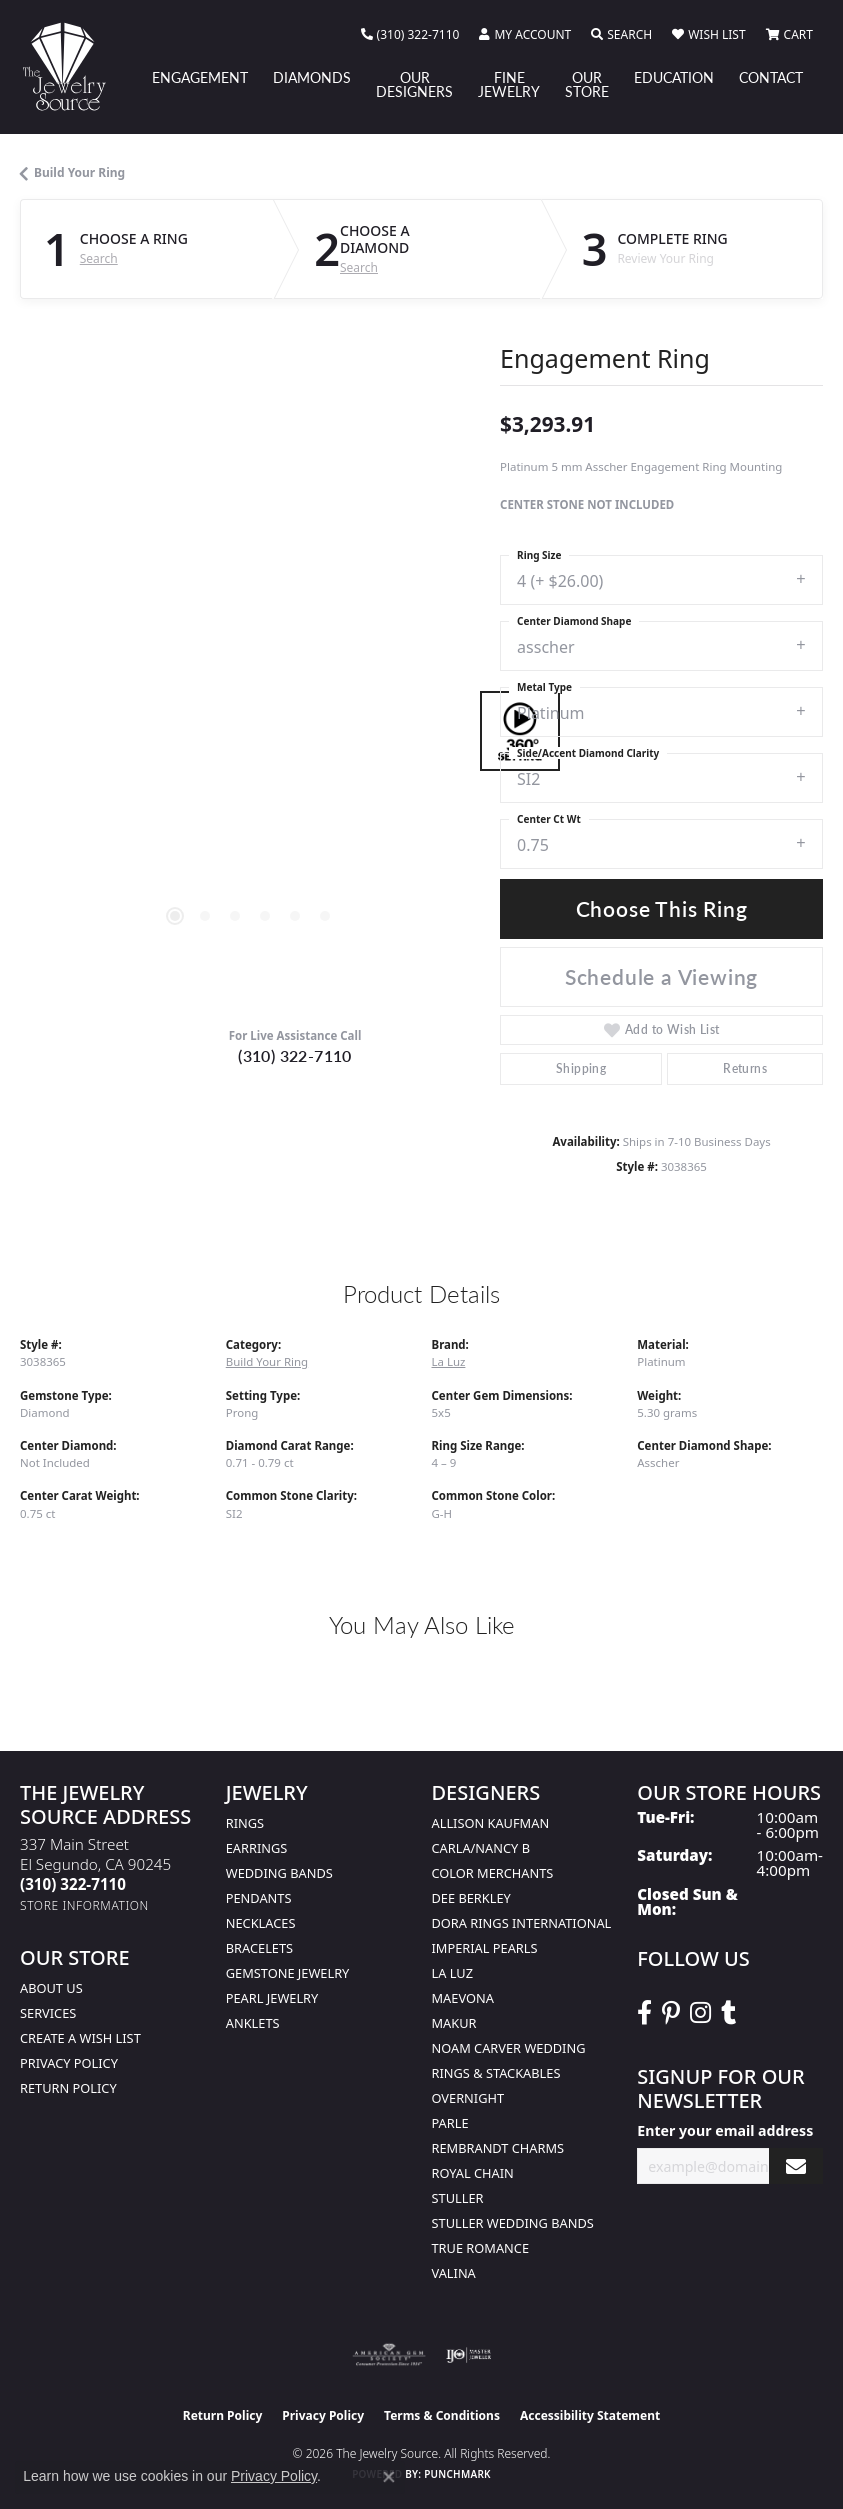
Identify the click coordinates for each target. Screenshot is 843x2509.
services (48, 2013)
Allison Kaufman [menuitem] (491, 1823)
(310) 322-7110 (295, 1055)
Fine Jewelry (509, 84)
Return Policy (68, 2088)
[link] (410, 35)
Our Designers (414, 84)
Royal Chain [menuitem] (473, 2173)
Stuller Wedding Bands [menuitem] (513, 2223)
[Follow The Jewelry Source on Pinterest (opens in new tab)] (671, 2013)
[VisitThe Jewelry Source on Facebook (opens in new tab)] (644, 2013)
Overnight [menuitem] (468, 2098)
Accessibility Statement (590, 2415)
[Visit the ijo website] (468, 2355)
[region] (250, 731)
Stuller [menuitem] (458, 2198)
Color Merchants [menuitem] (493, 1873)
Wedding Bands (279, 1873)
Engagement (200, 77)
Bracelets (259, 1948)
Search (99, 259)
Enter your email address (725, 2130)
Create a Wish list (80, 2038)
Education (674, 77)
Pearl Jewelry (272, 1998)
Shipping (581, 1068)
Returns (745, 1068)
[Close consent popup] (389, 2477)
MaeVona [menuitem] (463, 1998)
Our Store (587, 84)
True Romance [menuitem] (481, 2248)
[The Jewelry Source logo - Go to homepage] (73, 66)
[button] (525, 35)
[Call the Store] (73, 1884)
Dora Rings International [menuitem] (522, 1923)
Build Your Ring (79, 172)
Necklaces (261, 1923)
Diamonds (312, 77)
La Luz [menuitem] (452, 1973)
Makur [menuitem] (454, 2023)
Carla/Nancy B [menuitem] (481, 1848)
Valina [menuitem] (454, 2273)
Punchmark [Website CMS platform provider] (457, 2474)
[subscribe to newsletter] (796, 2166)
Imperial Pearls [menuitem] (485, 1948)
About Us (51, 1988)
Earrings (257, 1848)
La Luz (449, 1361)
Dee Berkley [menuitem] (471, 1898)
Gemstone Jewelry (288, 1973)
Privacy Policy (69, 2063)
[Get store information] (84, 1905)
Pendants (259, 1898)
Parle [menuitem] (450, 2123)
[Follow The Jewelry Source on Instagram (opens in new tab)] (700, 2013)
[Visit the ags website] (389, 2355)
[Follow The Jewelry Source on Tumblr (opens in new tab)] (728, 2013)
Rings (245, 1823)
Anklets (253, 2023)
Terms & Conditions (442, 2415)
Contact (771, 77)
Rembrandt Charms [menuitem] (498, 2148)
